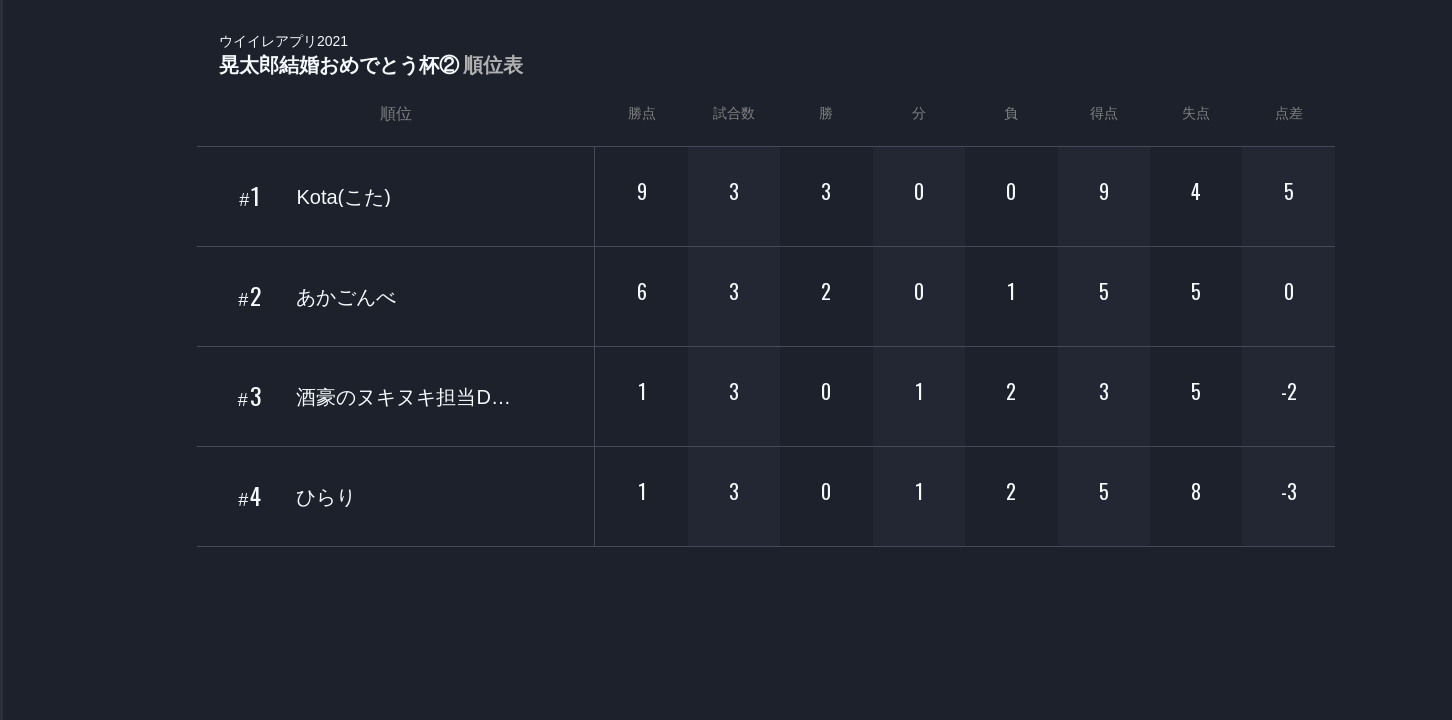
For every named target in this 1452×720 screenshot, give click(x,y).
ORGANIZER (40, 305)
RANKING (39, 387)
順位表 (493, 65)
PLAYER (40, 223)
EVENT (40, 469)
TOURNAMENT (39, 141)
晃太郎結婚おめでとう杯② (371, 55)
